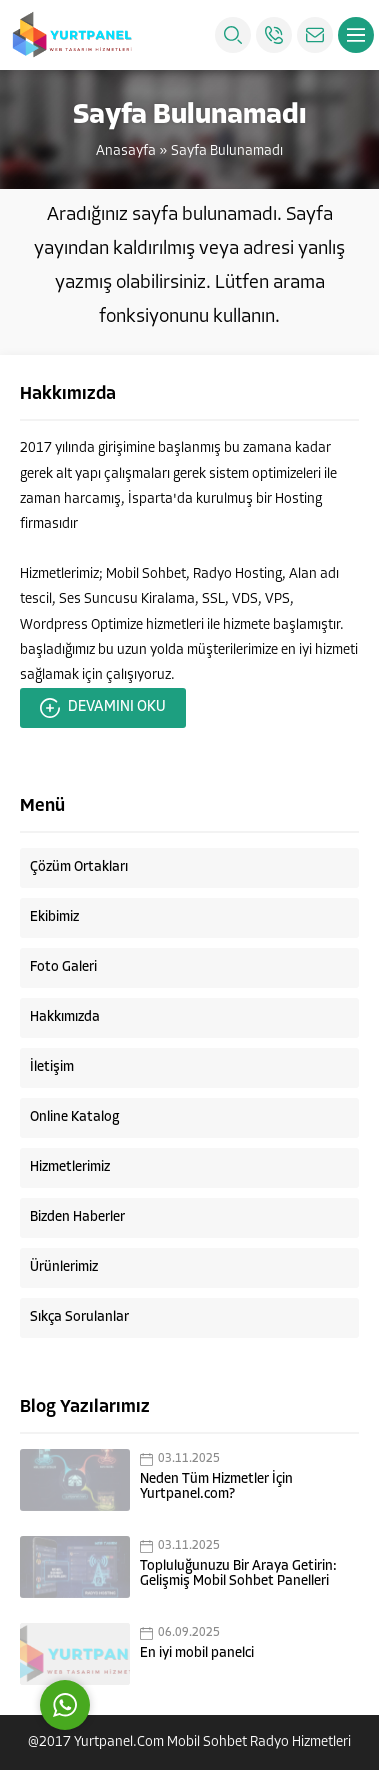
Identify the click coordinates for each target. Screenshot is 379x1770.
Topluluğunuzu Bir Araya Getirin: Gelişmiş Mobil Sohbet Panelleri (238, 1574)
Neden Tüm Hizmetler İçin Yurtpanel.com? (216, 1487)
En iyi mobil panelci (197, 1653)
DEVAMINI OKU (103, 708)
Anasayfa (126, 151)
